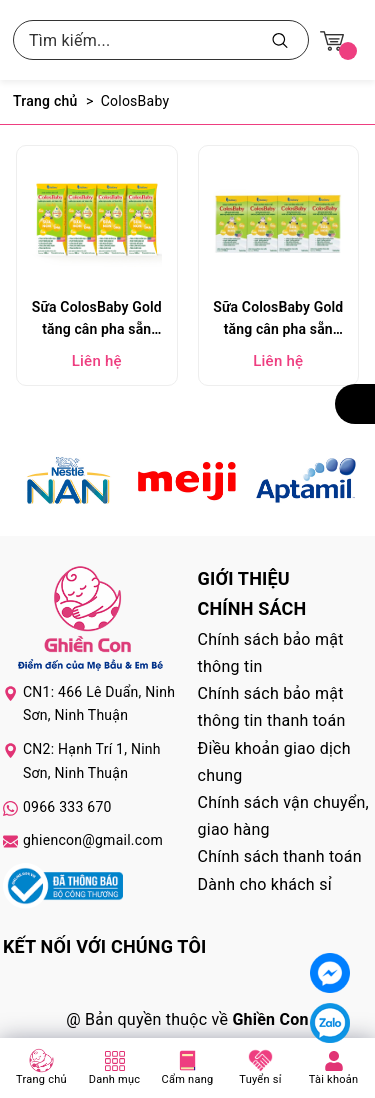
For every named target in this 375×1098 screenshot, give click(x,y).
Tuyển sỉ (260, 1079)
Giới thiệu (244, 578)
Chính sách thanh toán (280, 856)
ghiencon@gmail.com (93, 840)
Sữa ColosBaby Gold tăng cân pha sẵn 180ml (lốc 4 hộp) (97, 320)
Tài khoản (334, 1079)
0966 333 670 (67, 807)
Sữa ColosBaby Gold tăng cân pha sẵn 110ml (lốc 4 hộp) (278, 320)
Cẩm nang (188, 1079)
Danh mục (115, 1079)
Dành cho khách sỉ (265, 884)
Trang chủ (41, 1079)
